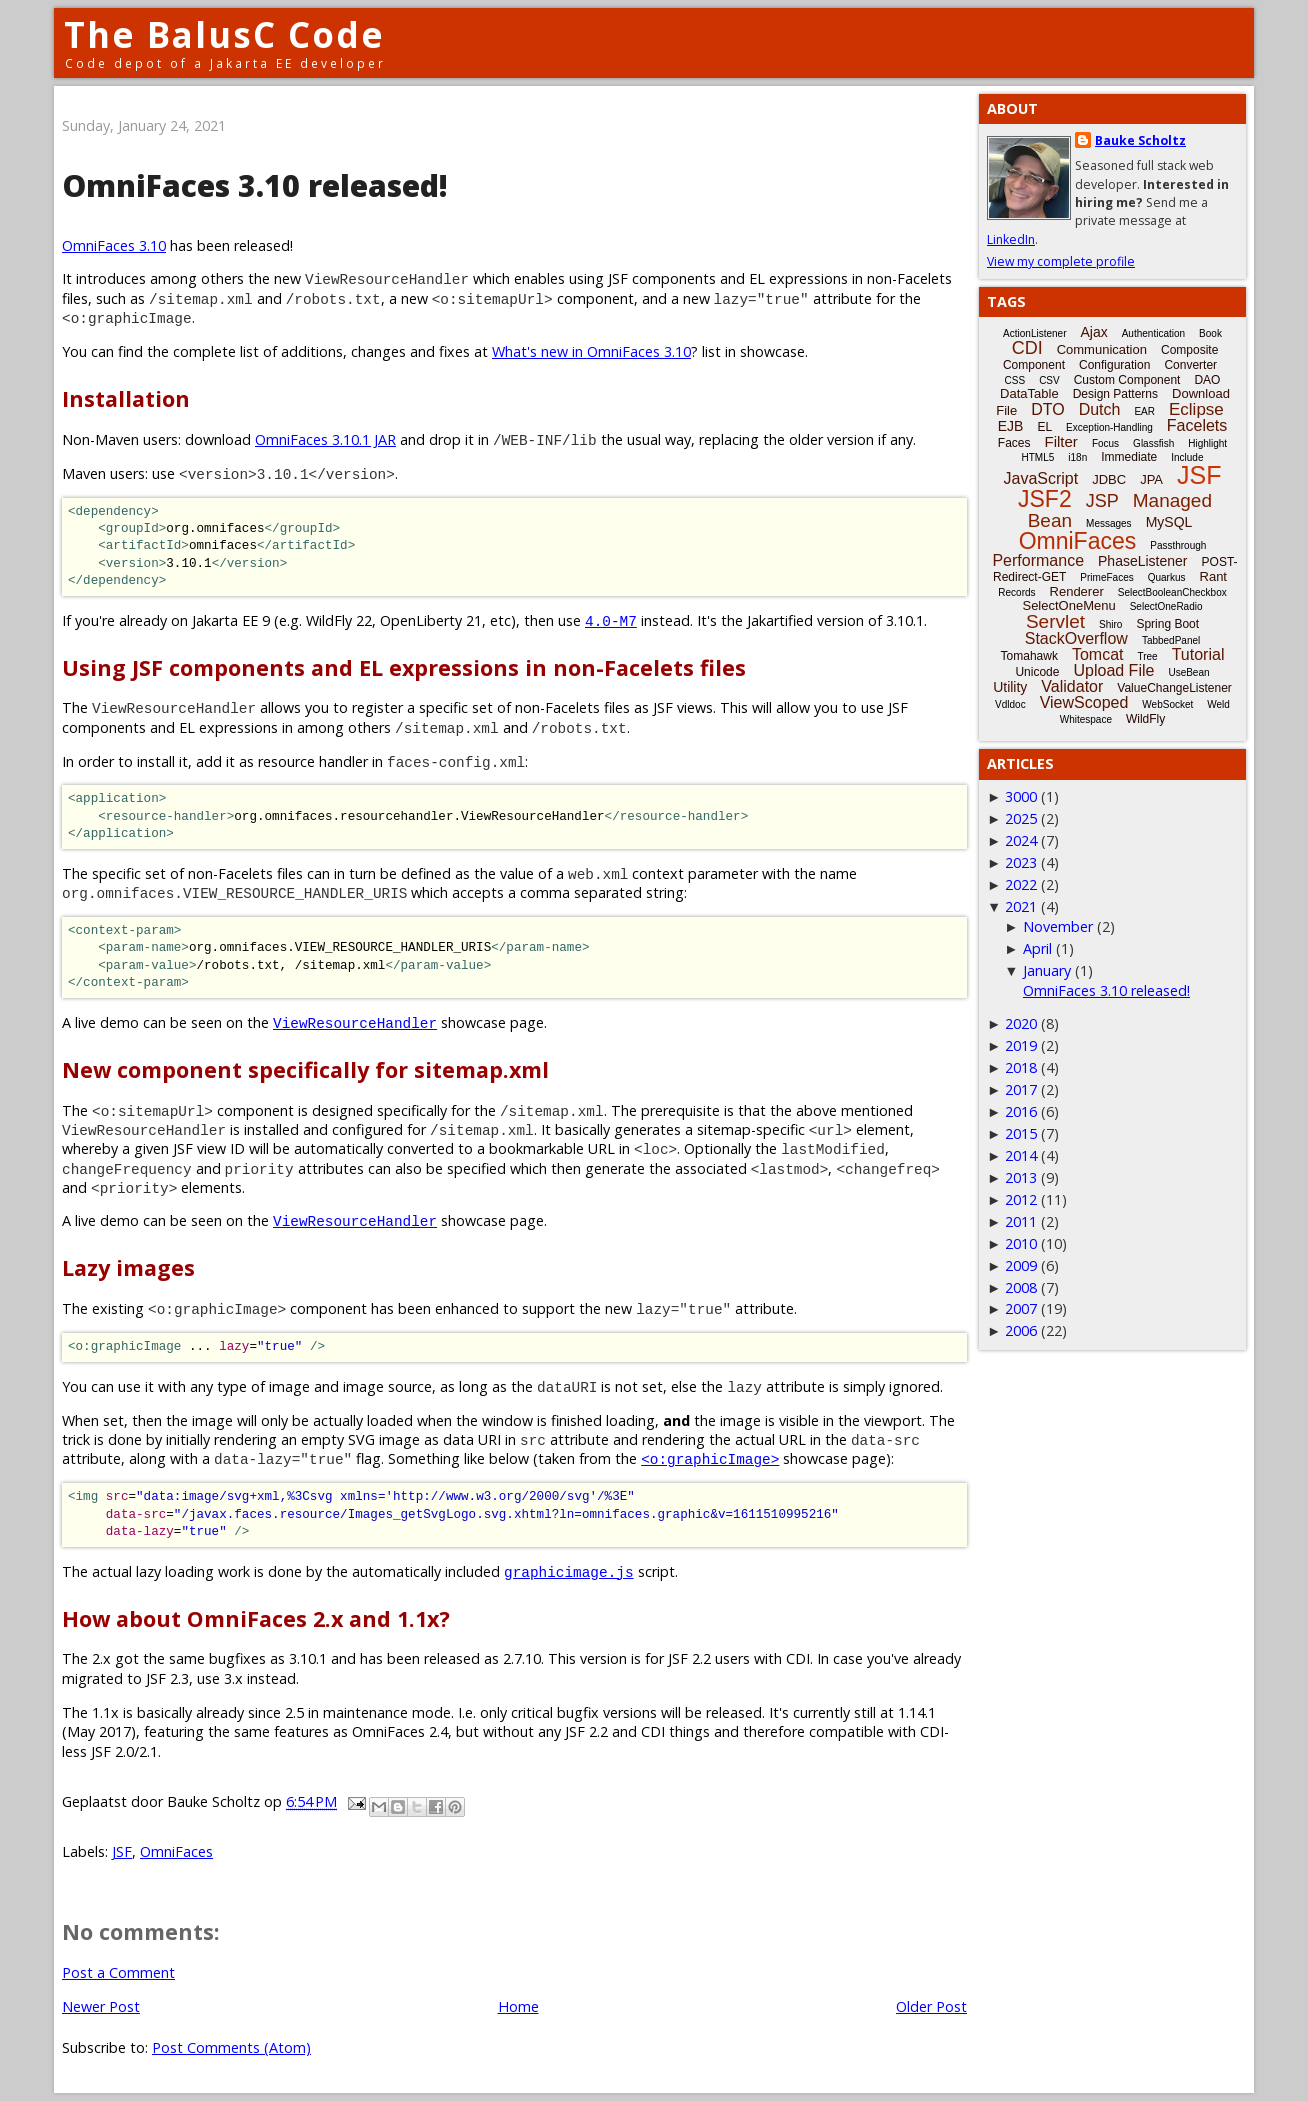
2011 (1021, 1221)
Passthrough (1178, 545)
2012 (1021, 1199)
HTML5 (1038, 457)
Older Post (931, 2006)
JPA (1151, 479)
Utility (1010, 687)
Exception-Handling (1109, 427)
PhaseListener (1143, 561)
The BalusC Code (224, 34)
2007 (1021, 1308)
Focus (1105, 443)
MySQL (1169, 522)
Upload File (1113, 670)
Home (518, 2006)
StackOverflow (1076, 638)
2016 (1021, 1111)
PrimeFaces (1106, 577)
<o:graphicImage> (710, 1458)
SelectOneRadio (1166, 606)
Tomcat (1098, 654)
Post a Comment (118, 1972)
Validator (1072, 686)
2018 (1021, 1067)
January (1047, 970)
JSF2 (1045, 499)
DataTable (1029, 393)
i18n (1077, 457)
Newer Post (101, 2006)
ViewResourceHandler (355, 1022)
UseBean (1188, 672)
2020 (1021, 1023)
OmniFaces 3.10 (114, 245)
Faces (1014, 443)
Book (1210, 333)
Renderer (1077, 591)
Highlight (1207, 443)
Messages (1109, 523)
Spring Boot (1167, 624)
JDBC (1109, 479)
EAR (1144, 411)
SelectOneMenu (1068, 605)
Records (1016, 592)
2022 (1021, 884)
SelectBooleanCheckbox (1172, 592)
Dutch (1100, 409)
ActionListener (1034, 333)
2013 (1021, 1177)
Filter (1061, 441)
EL (1044, 427)
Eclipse (1196, 409)
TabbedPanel (1171, 640)
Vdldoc (1010, 704)
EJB (1011, 426)
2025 (1021, 818)
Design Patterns (1115, 394)
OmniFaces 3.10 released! (1106, 990)
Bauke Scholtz (1140, 140)
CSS (1015, 380)
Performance (1038, 560)
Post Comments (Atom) (231, 2047)
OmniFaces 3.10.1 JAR (325, 439)
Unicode (1037, 672)
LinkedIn (1011, 239)
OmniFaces (176, 1851)
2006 (1021, 1330)
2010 (1021, 1243)
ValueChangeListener (1174, 688)
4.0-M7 (611, 620)
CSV (1049, 380)
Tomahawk (1029, 656)
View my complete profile (1061, 261)
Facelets (1197, 425)
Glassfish (1153, 443)
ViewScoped (1084, 702)
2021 (1021, 906)
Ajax (1093, 332)
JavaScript (1041, 478)
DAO (1207, 380)
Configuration (1114, 365)
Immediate (1129, 457)
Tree (1147, 656)
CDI (1027, 348)
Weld (1218, 704)
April (1037, 948)
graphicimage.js (569, 1571)
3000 (1021, 796)
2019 (1021, 1045)
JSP (1102, 501)
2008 (1021, 1287)
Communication (1102, 349)
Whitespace (1086, 719)
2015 (1021, 1133)
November (1058, 926)
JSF (122, 1851)
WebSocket (1167, 704)
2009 (1021, 1265)
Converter (1190, 365)
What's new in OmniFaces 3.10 (591, 351)
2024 (1021, 840)
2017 (1021, 1089)
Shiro (1110, 624)
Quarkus (1167, 577)
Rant (1213, 576)
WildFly (1145, 719)
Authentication (1153, 333)
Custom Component (1127, 380)
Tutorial (1198, 654)
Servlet (1055, 621)
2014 (1021, 1155)
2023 (1021, 862)
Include (1187, 457)
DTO (1047, 409)
